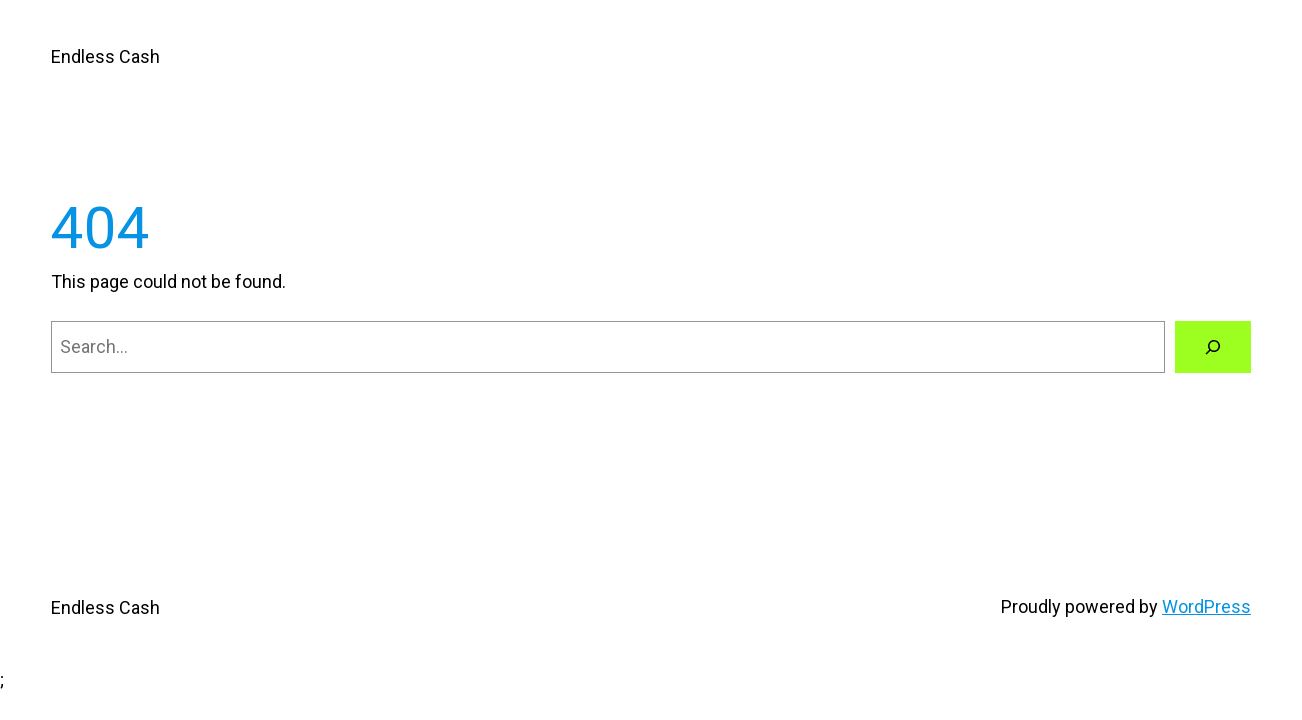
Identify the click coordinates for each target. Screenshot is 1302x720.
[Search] (1213, 347)
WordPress (1206, 606)
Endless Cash (105, 56)
